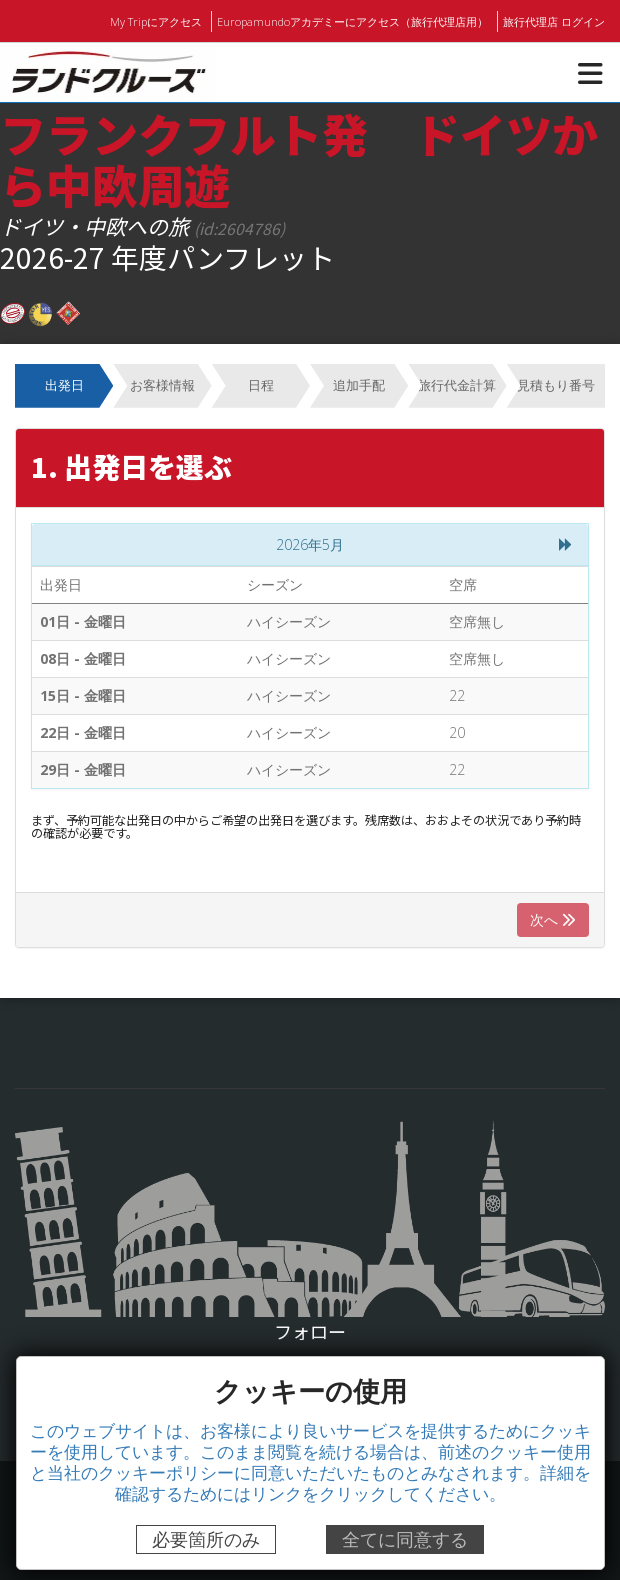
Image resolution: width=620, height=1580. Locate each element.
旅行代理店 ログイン (554, 21)
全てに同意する (405, 1539)
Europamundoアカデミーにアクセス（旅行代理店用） (354, 21)
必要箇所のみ (206, 1539)
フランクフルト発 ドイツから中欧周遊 (299, 158)
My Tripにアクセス (160, 21)
